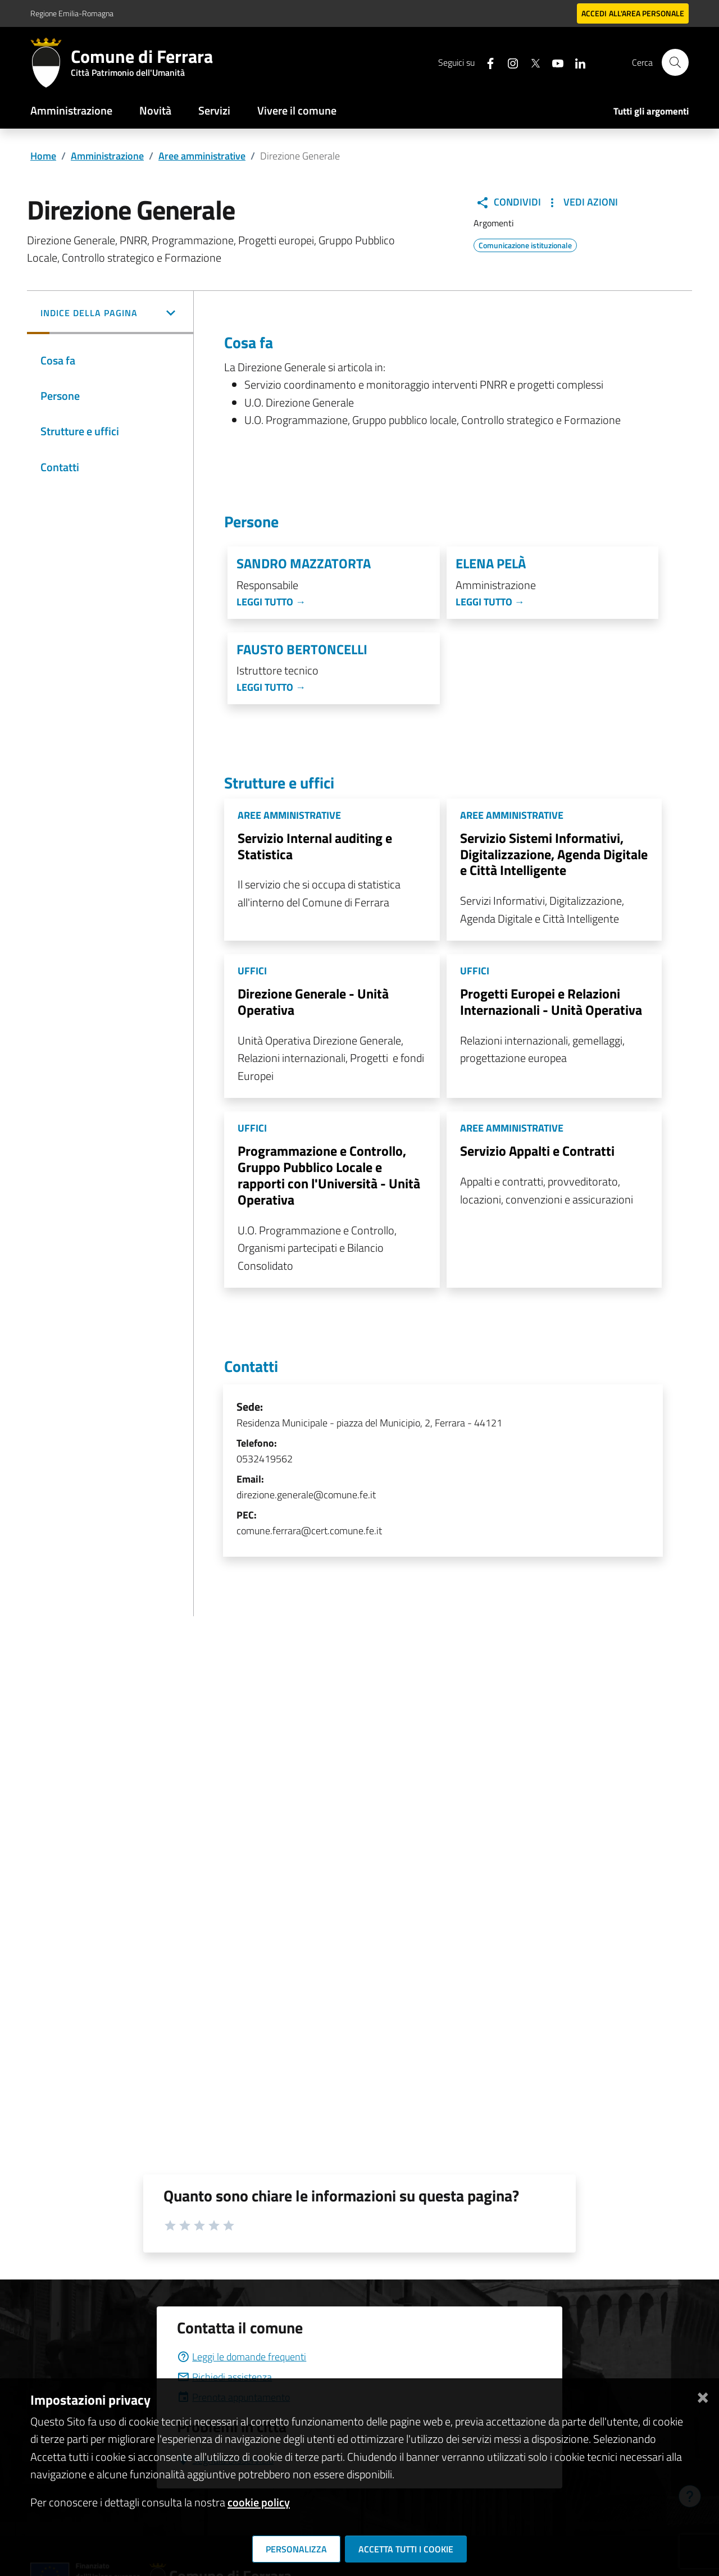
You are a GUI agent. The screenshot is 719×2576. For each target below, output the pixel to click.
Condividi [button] (508, 202)
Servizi (214, 110)
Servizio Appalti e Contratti (537, 1151)
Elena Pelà (491, 563)
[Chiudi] (702, 2395)
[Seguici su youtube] (553, 62)
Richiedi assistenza (224, 2376)
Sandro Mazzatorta (303, 563)
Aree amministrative (201, 155)
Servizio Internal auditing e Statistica (315, 846)
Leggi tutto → (271, 601)
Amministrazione (71, 110)
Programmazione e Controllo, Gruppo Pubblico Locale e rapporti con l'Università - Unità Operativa (329, 1175)
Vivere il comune (296, 110)
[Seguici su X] (531, 62)
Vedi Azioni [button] (581, 202)
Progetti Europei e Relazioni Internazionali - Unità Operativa (551, 1001)
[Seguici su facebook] (486, 62)
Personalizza (296, 2549)
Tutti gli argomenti (651, 111)
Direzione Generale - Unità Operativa (313, 1001)
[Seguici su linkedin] (576, 62)
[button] (110, 314)
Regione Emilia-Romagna (71, 13)
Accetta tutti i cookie (405, 2549)
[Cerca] (675, 62)
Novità (155, 110)
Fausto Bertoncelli (301, 649)
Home (43, 155)
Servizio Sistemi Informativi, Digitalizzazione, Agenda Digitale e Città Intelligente (554, 854)
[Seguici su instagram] (508, 62)
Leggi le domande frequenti (241, 2356)
